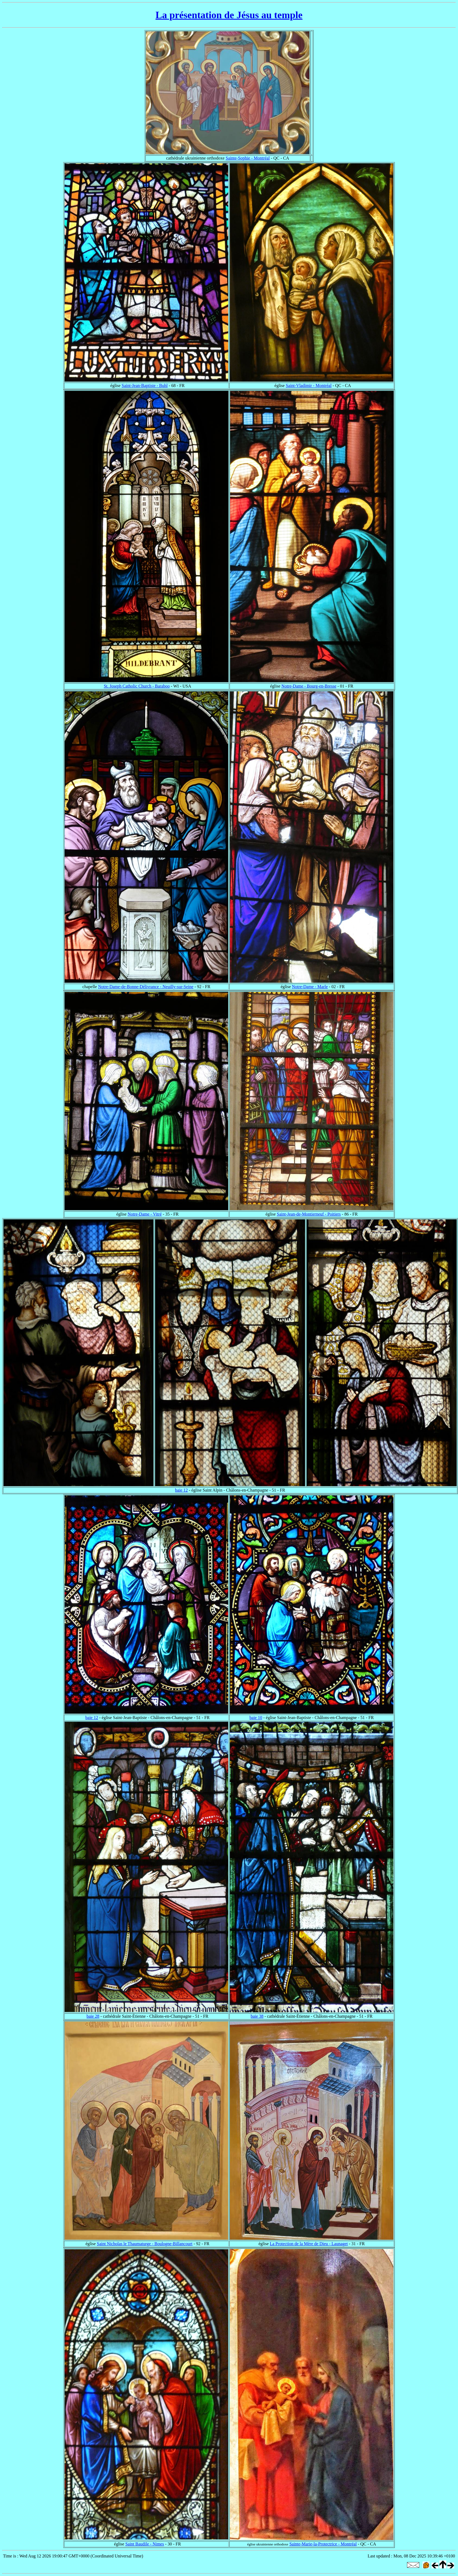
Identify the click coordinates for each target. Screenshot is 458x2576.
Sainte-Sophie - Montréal (248, 158)
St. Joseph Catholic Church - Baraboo (137, 686)
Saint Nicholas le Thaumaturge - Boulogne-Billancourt (144, 2243)
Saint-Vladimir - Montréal (309, 385)
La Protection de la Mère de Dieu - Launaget (309, 2243)
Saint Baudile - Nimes (144, 2544)
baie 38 (257, 2016)
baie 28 (93, 2016)
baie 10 (255, 1717)
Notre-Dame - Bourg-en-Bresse (308, 686)
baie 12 (181, 1490)
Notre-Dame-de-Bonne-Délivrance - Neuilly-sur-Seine (146, 986)
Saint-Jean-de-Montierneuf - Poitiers (309, 1214)
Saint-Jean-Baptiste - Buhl (145, 385)
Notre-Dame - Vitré (145, 1214)
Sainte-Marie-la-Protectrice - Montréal (323, 2544)
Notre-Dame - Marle (310, 986)
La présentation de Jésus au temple (229, 15)
